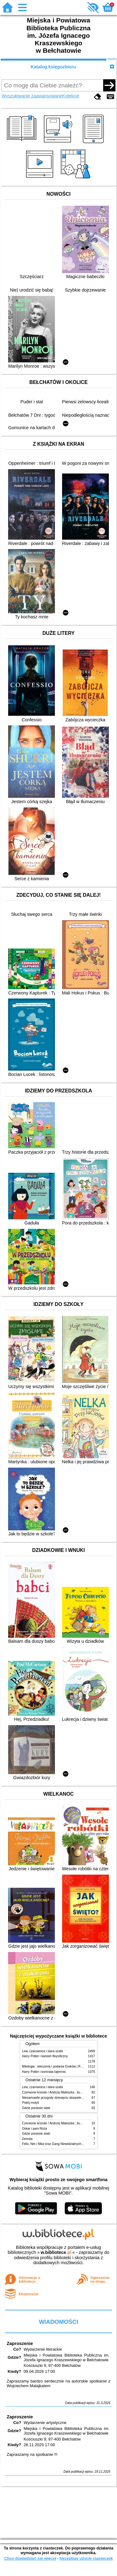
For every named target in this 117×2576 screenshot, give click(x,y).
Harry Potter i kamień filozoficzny (45, 2056)
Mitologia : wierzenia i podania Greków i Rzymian (56, 2066)
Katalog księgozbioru (53, 66)
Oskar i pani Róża (34, 2128)
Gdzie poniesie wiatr (36, 2108)
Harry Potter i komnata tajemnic (44, 2071)
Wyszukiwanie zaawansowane (32, 95)
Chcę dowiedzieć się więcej (30, 2558)
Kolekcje (70, 95)
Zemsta (27, 2139)
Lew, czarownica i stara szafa (42, 2051)
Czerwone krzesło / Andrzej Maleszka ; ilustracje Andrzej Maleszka (68, 2092)
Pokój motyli (30, 2102)
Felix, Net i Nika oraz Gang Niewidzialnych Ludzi (56, 2144)
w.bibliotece (56, 2252)
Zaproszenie (20, 2343)
